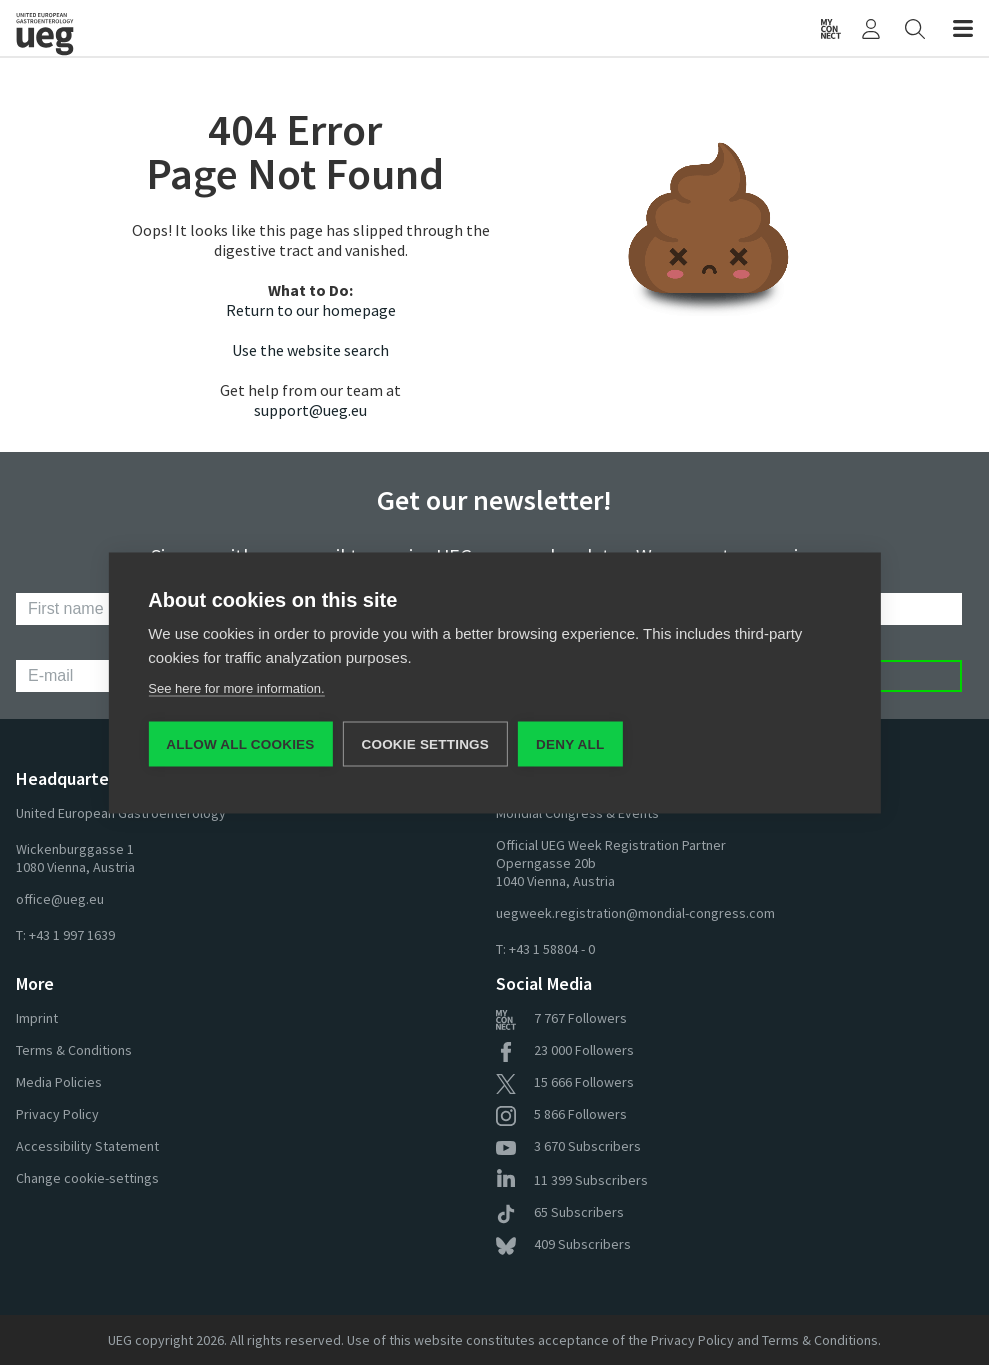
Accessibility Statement (87, 1146)
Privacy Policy (57, 1114)
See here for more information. (236, 687)
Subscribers (568, 1146)
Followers (561, 1018)
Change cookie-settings (87, 1178)
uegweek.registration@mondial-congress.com (635, 913)
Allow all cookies (240, 743)
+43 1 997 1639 (72, 935)
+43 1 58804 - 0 (552, 949)
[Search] (915, 28)
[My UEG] (871, 28)
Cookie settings (426, 743)
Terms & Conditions (74, 1050)
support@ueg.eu (310, 410)
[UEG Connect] (831, 28)
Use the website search (310, 350)
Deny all (570, 743)
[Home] (255, 28)
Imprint (37, 1018)
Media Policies (59, 1082)
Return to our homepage (311, 310)
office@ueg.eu (60, 899)
